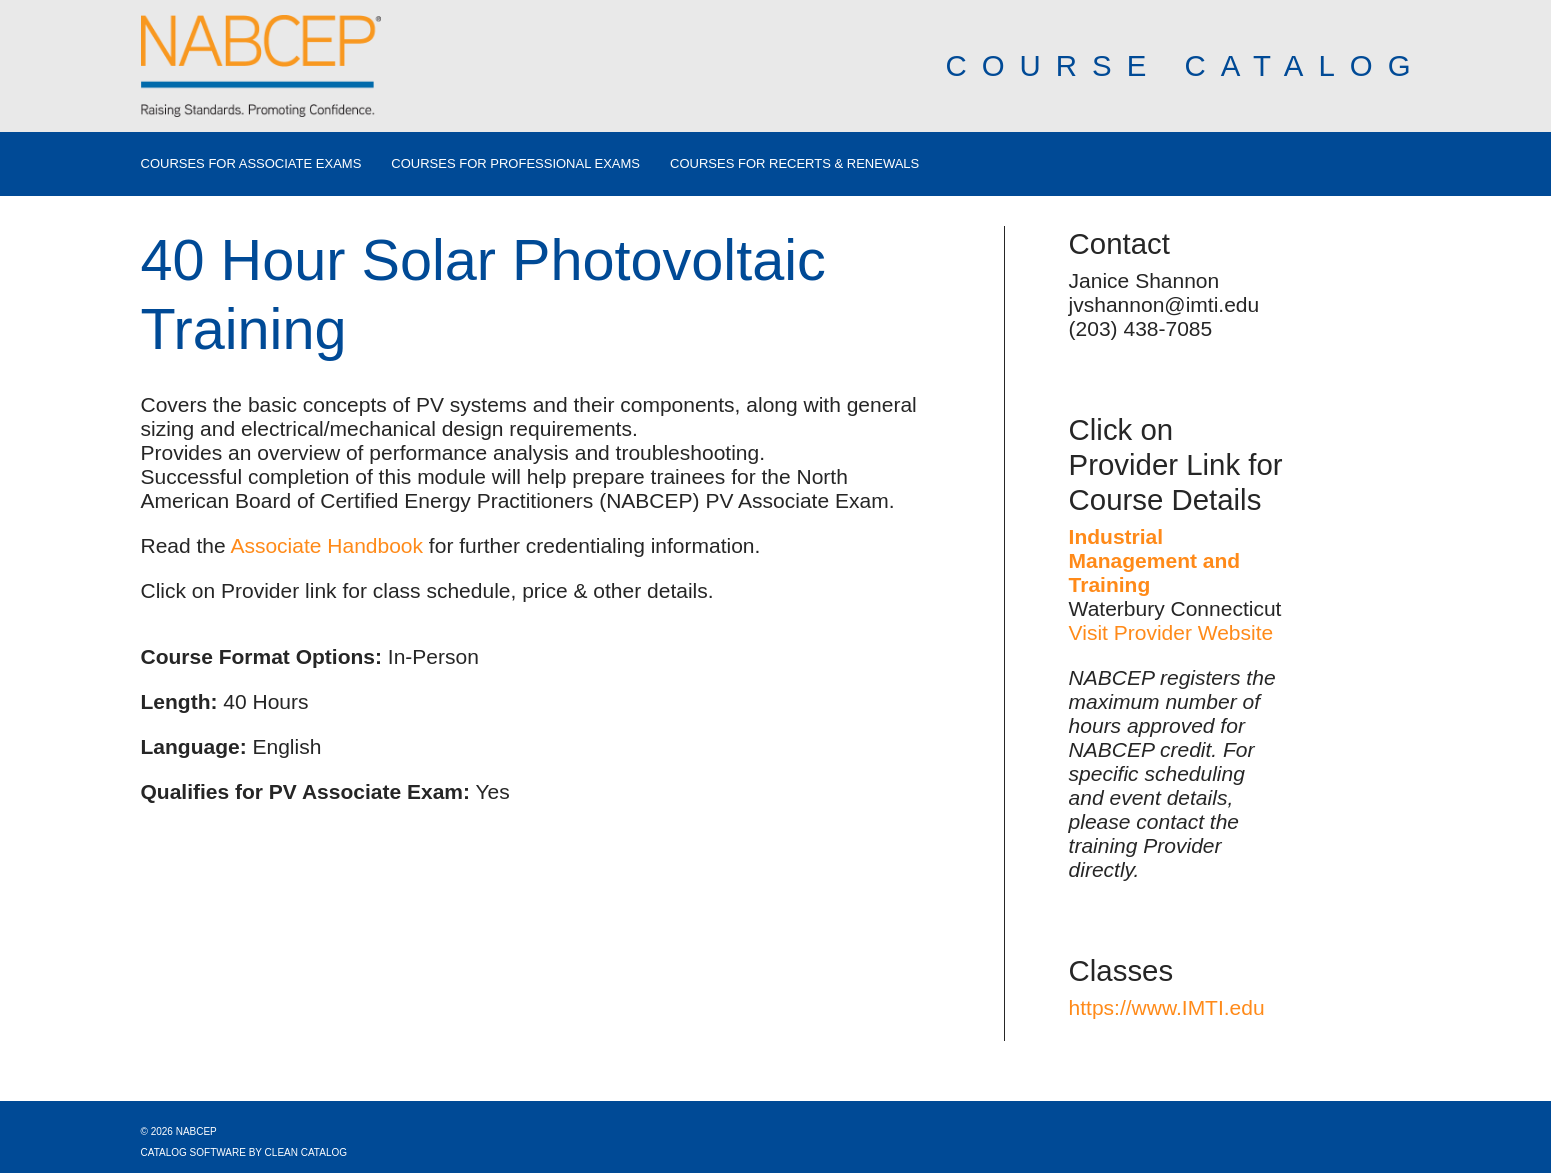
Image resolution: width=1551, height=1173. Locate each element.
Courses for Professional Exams (515, 164)
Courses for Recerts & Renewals (794, 164)
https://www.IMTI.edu (1167, 1007)
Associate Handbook (326, 545)
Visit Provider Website (1171, 632)
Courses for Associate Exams (251, 164)
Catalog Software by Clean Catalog (244, 1152)
